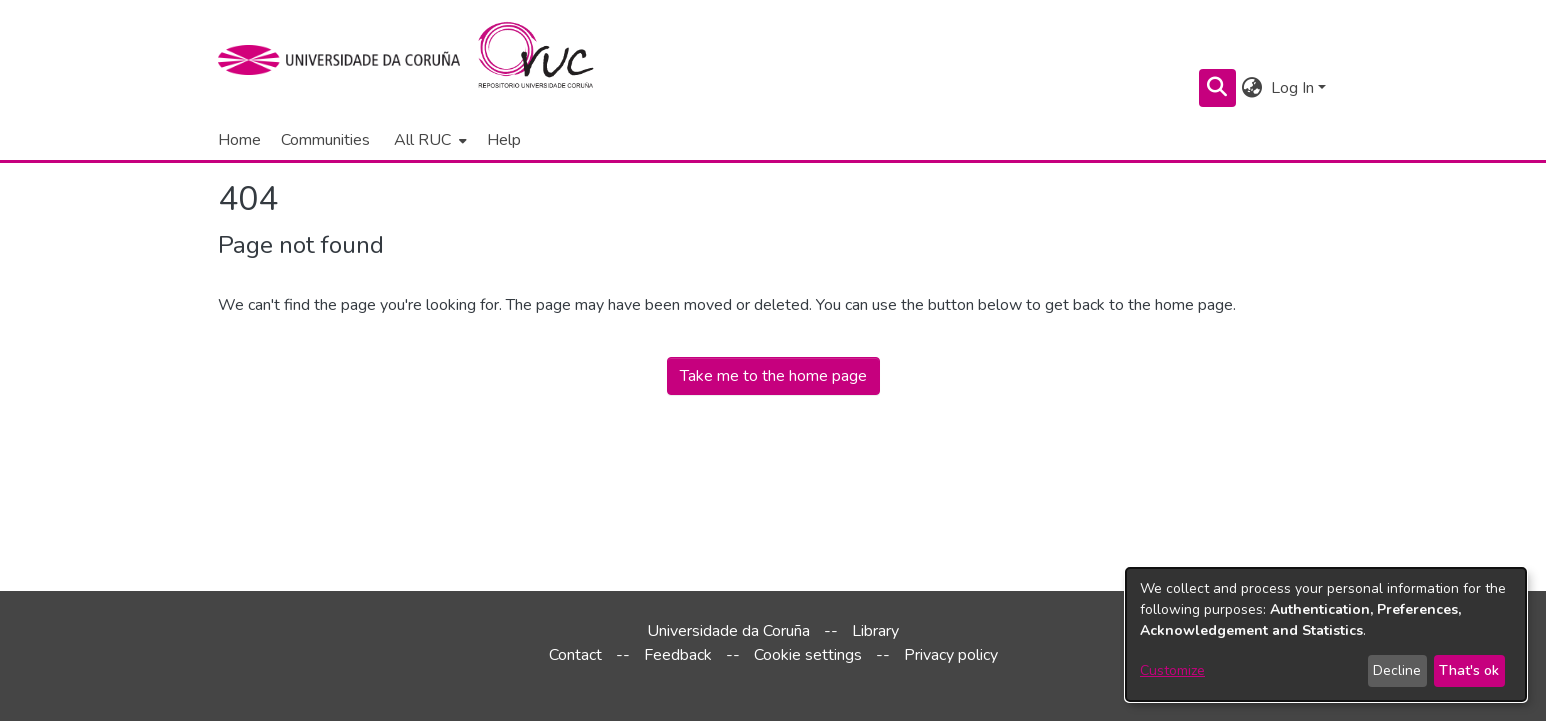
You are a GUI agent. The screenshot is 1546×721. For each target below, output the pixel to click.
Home (239, 140)
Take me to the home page (773, 376)
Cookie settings (808, 655)
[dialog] (1326, 634)
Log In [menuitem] (1292, 88)
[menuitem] (428, 140)
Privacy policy (951, 655)
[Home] (547, 60)
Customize (1172, 670)
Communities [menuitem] (325, 140)
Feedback (678, 655)
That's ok (1469, 670)
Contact (575, 655)
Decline (1397, 670)
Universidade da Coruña (728, 631)
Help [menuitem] (504, 140)
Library (875, 631)
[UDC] (345, 60)
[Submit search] (1217, 88)
